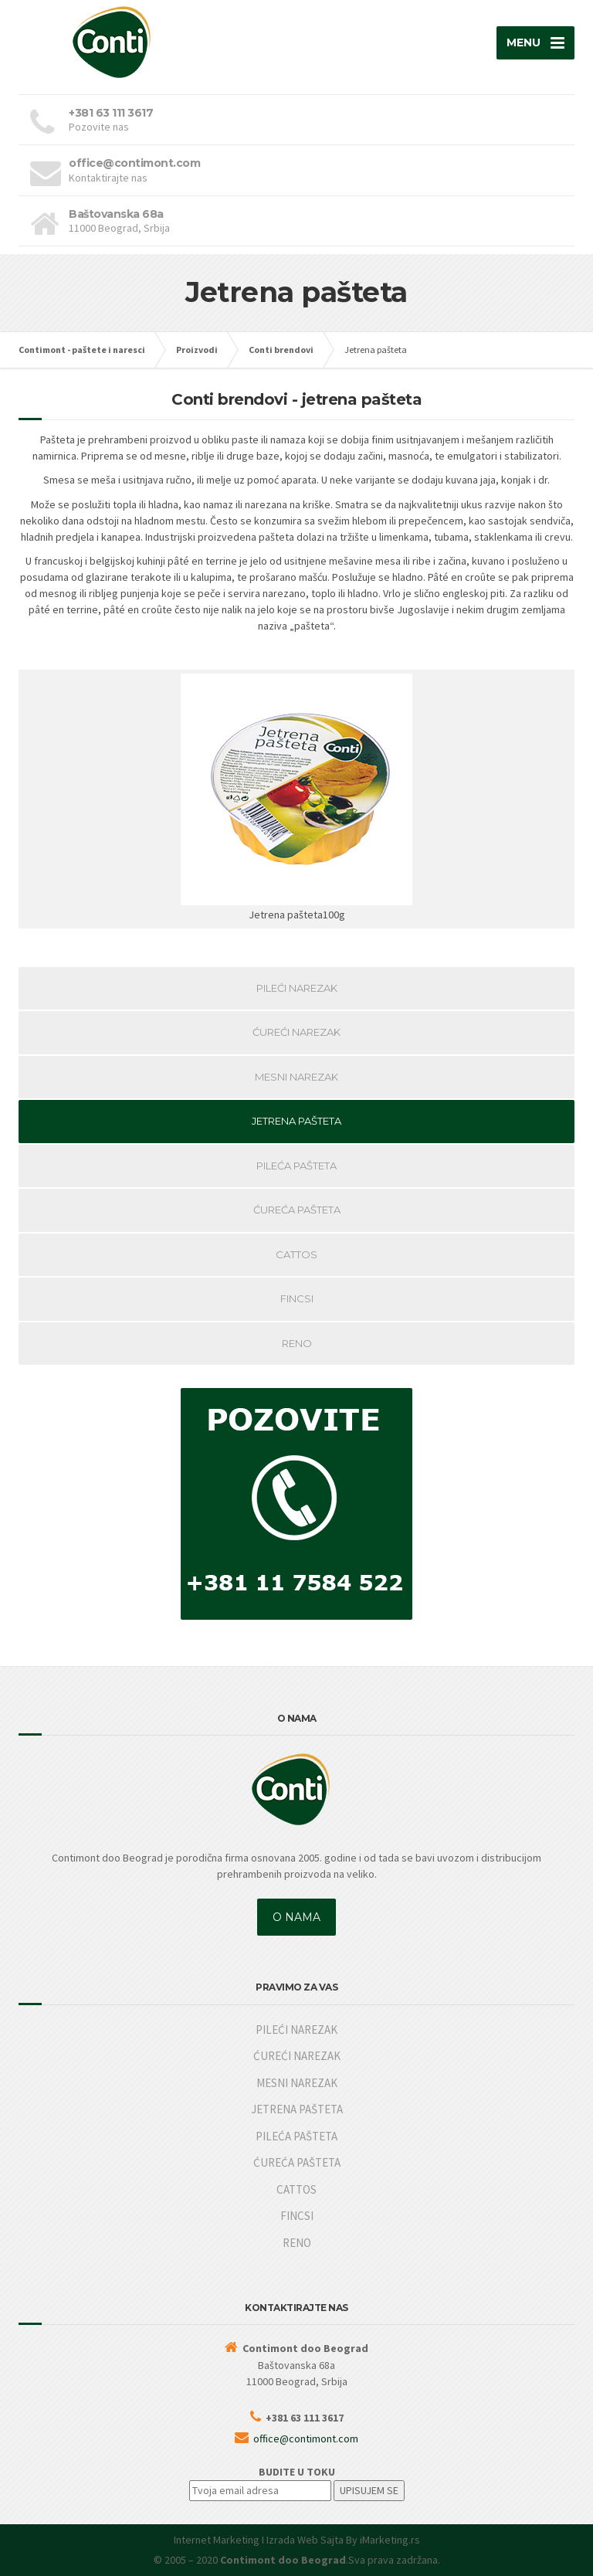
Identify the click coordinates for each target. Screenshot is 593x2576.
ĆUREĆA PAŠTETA (297, 1209)
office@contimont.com (305, 2438)
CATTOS (296, 1254)
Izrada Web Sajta (305, 2540)
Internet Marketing (216, 2540)
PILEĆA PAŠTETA (296, 1165)
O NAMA (296, 1917)
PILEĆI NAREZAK (296, 988)
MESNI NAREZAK (296, 1077)
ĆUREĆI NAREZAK (296, 1032)
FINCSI (296, 1298)
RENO (297, 1343)
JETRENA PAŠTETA (296, 1121)
